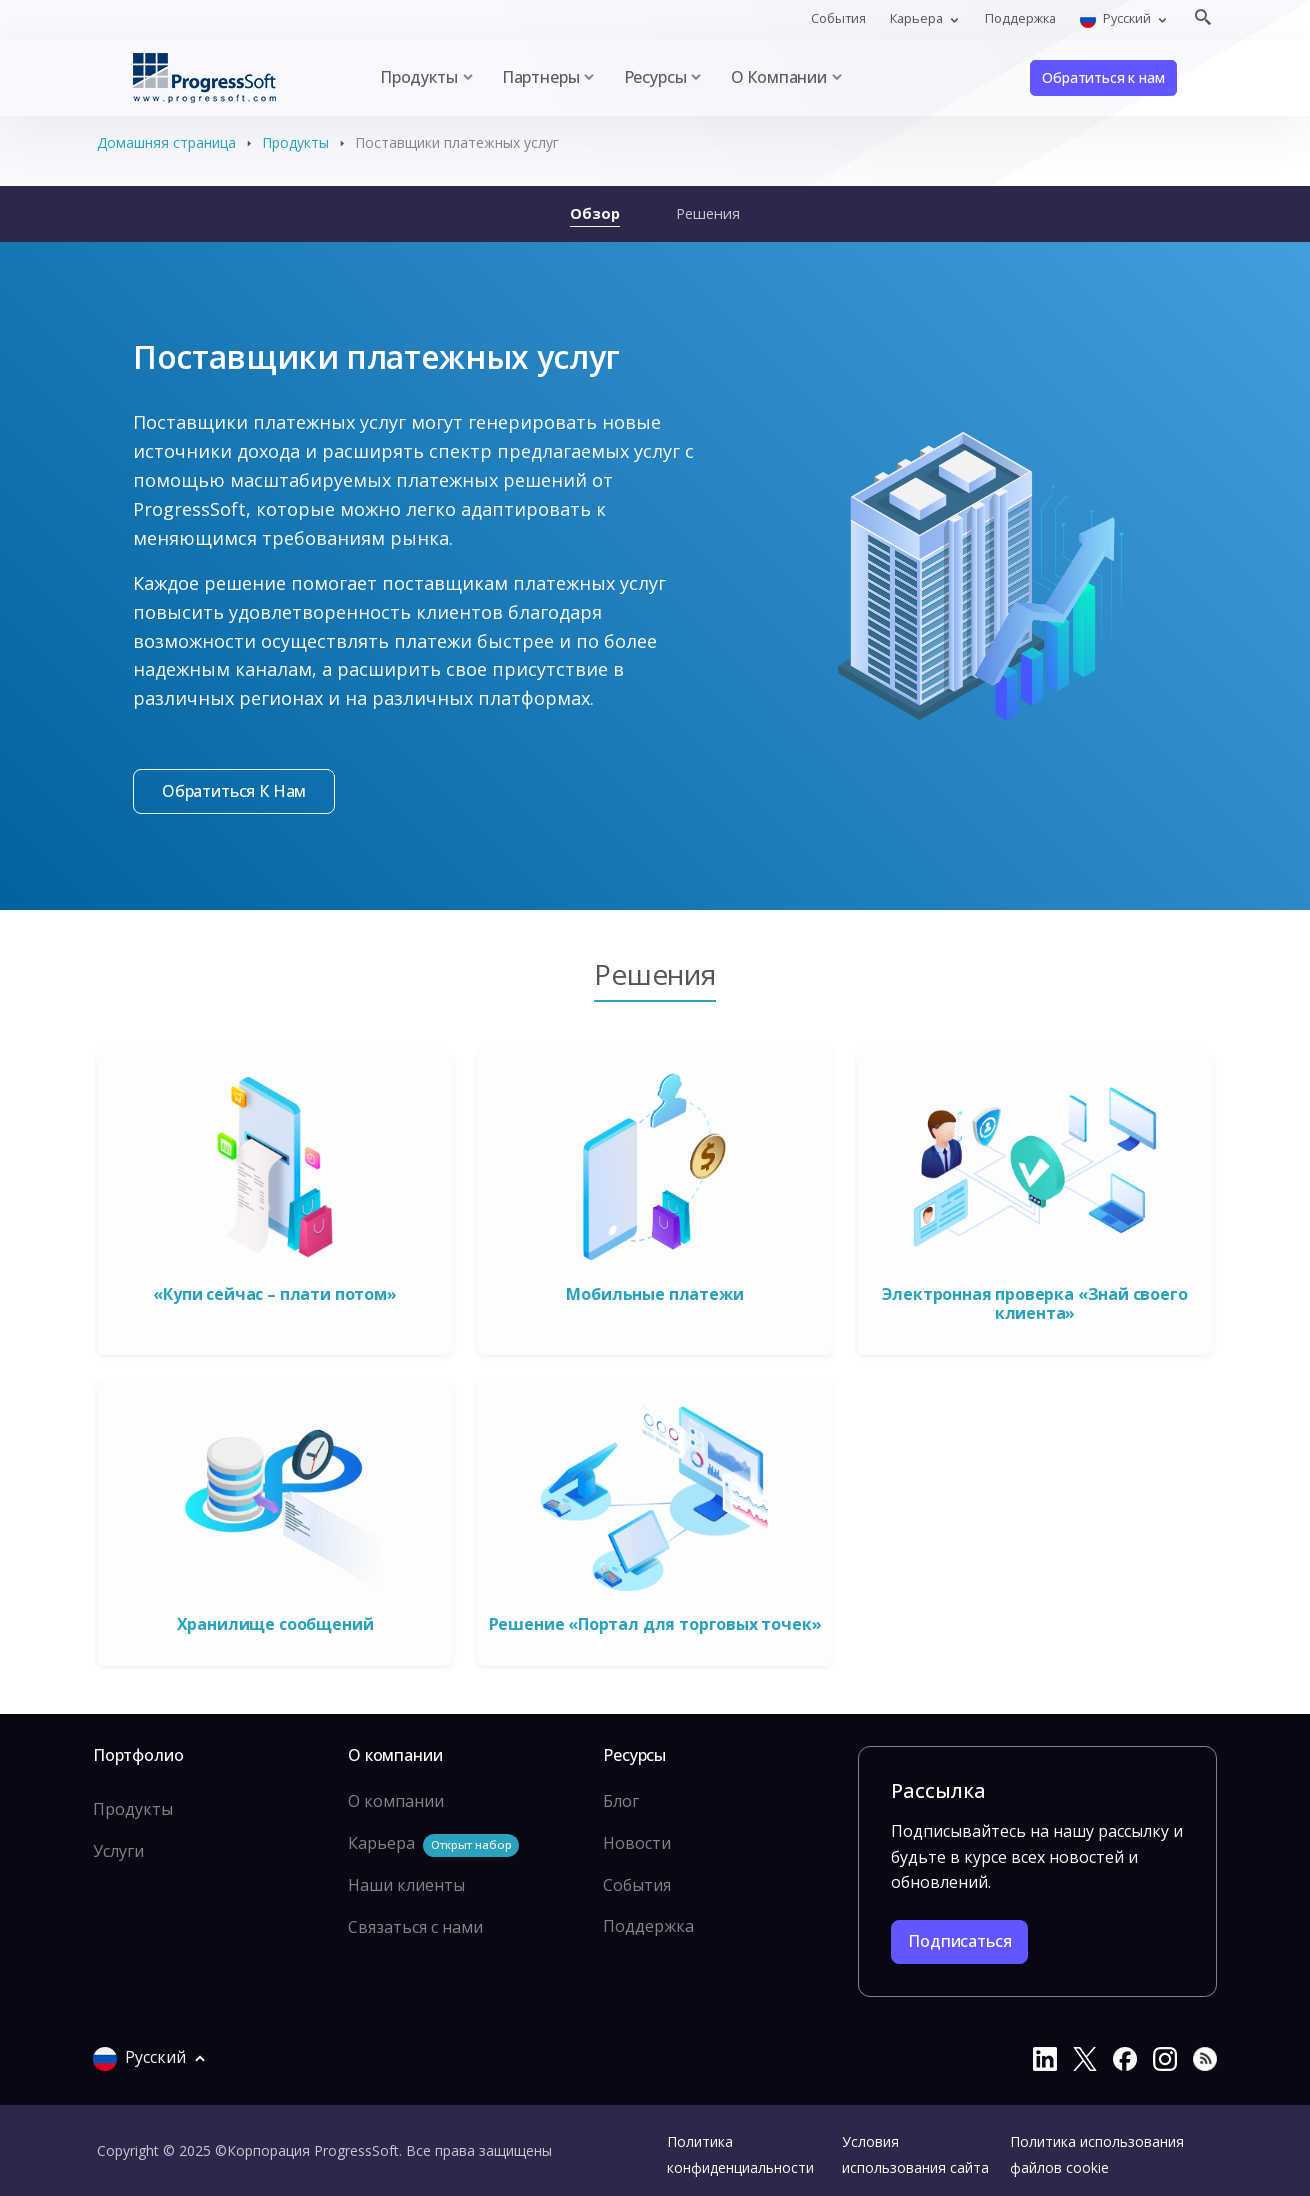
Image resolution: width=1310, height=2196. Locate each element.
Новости (637, 1843)
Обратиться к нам (1103, 77)
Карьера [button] (918, 18)
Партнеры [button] (541, 77)
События (838, 18)
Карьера (433, 1844)
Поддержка (1020, 18)
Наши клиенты (406, 1885)
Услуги (118, 1851)
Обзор (595, 213)
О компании (396, 1801)
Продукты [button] (419, 77)
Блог (621, 1801)
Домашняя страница (166, 142)
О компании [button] (779, 77)
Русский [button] (1117, 18)
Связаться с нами (415, 1927)
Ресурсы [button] (655, 77)
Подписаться (959, 1941)
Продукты (295, 142)
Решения (708, 213)
